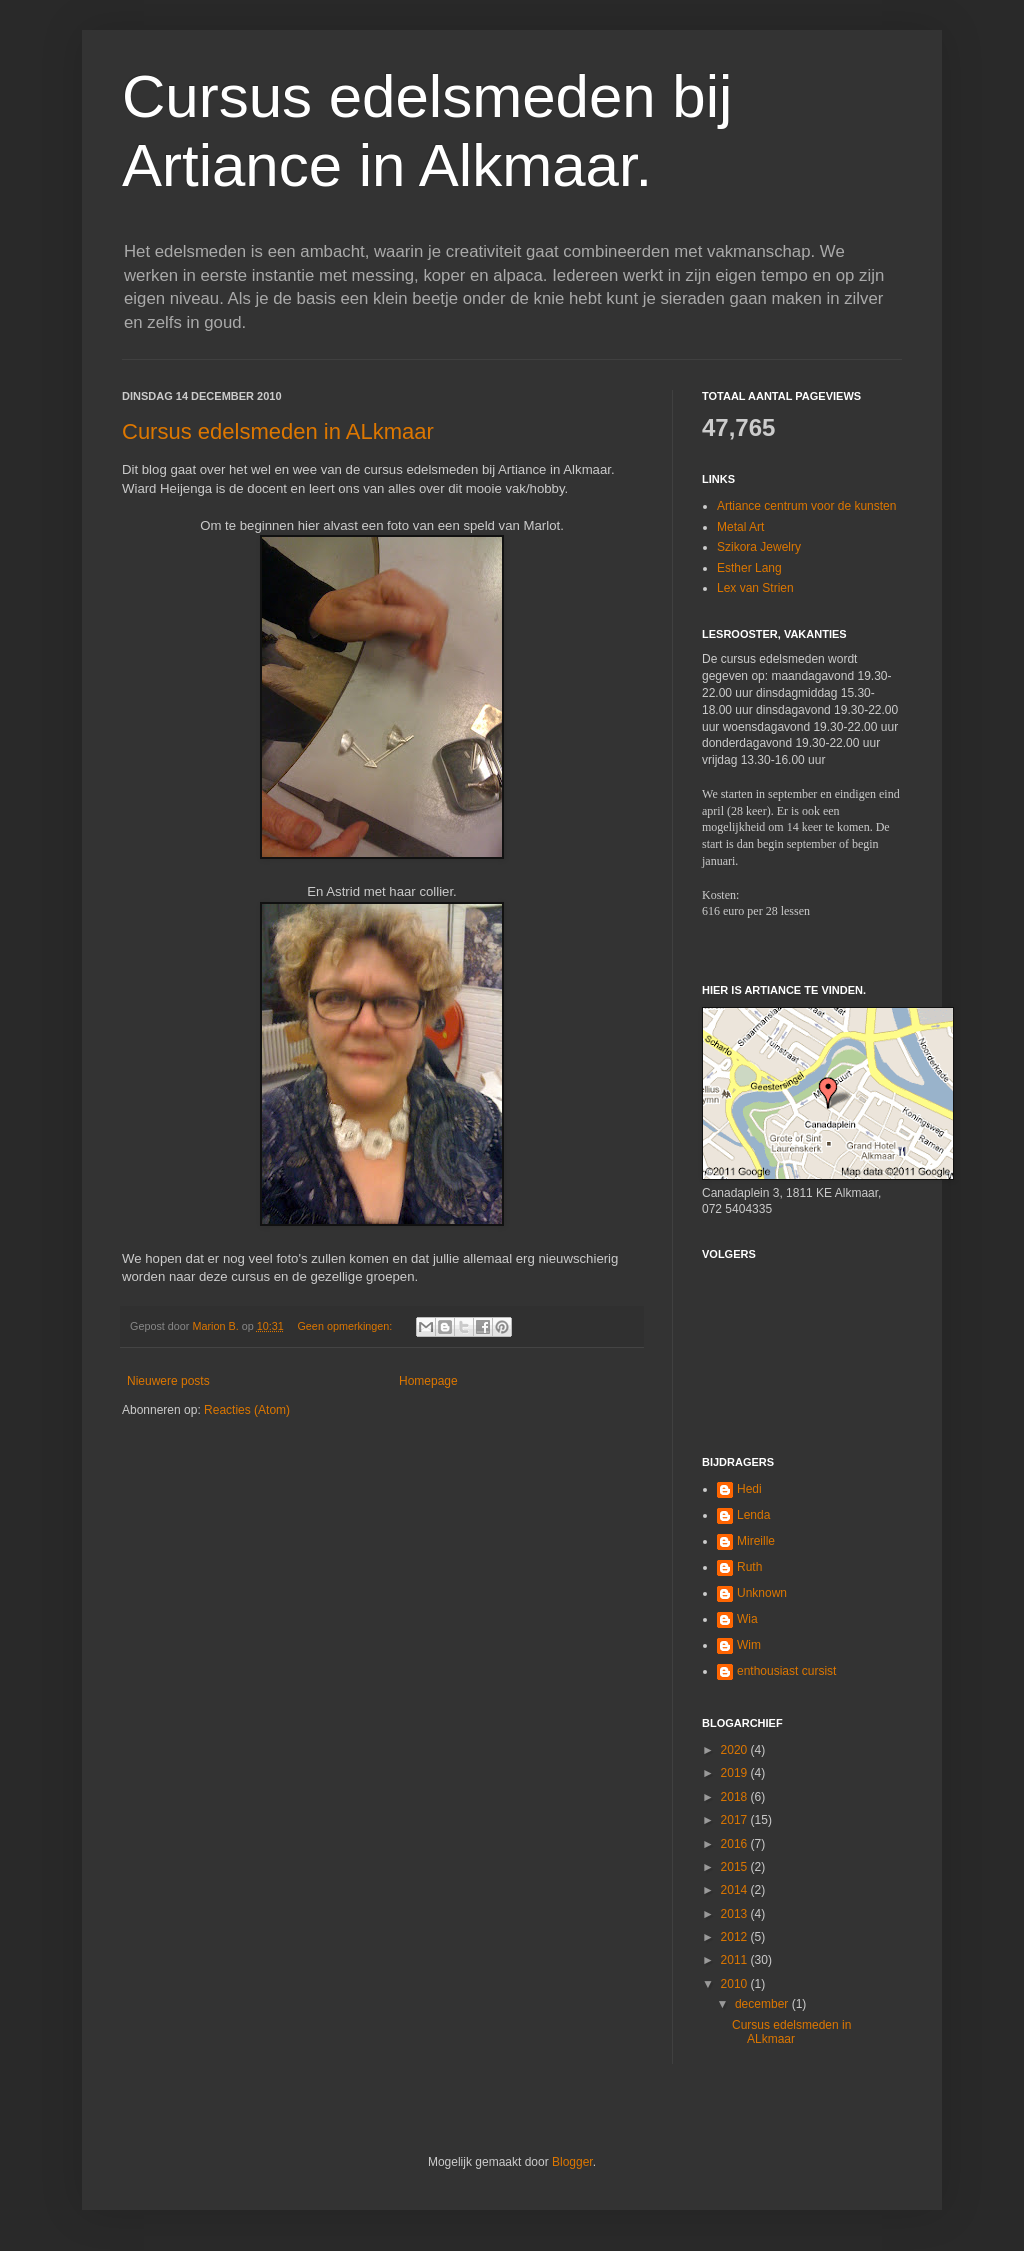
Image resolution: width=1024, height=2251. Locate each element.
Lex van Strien (755, 588)
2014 (736, 1890)
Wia (747, 1619)
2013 (736, 1914)
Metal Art (740, 527)
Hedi (749, 1489)
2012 (736, 1937)
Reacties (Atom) (247, 1410)
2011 (736, 1960)
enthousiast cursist (786, 1671)
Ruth (749, 1567)
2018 (736, 1797)
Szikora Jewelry (759, 547)
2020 (736, 1750)
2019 (736, 1773)
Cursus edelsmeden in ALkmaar (278, 431)
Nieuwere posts (168, 1381)
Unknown (762, 1593)
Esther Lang (749, 568)
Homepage (428, 1381)
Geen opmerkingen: (346, 1326)
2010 (736, 1984)
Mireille (756, 1541)
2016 (736, 1844)
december (763, 2004)
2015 (736, 1867)
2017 (736, 1820)
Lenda (753, 1515)
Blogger (572, 2162)
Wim (749, 1645)
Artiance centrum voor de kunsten (806, 506)
